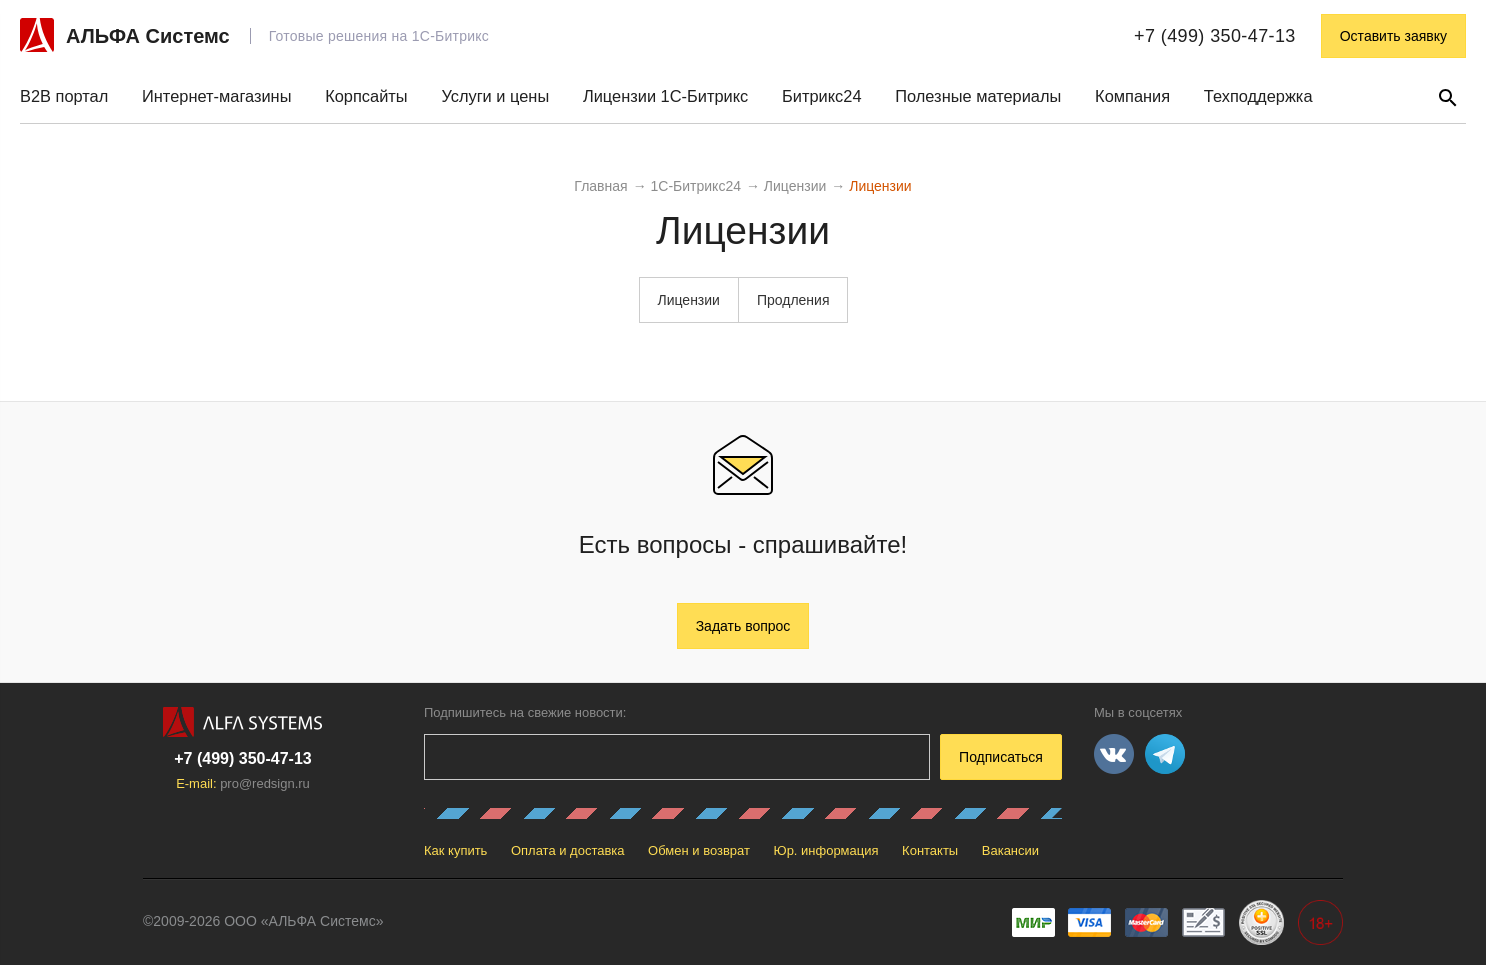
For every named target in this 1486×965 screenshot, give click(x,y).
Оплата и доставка (568, 850)
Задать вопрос (743, 626)
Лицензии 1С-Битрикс (665, 96)
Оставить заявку (1393, 36)
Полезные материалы (978, 96)
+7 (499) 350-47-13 (1215, 36)
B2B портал (64, 96)
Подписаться (1001, 757)
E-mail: (243, 783)
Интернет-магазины (216, 96)
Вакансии (1010, 850)
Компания (1132, 96)
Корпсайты (366, 96)
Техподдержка (1258, 96)
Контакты (930, 850)
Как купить (455, 850)
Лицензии (688, 300)
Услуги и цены (495, 96)
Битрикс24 (821, 96)
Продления (793, 300)
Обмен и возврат (699, 850)
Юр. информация (826, 850)
